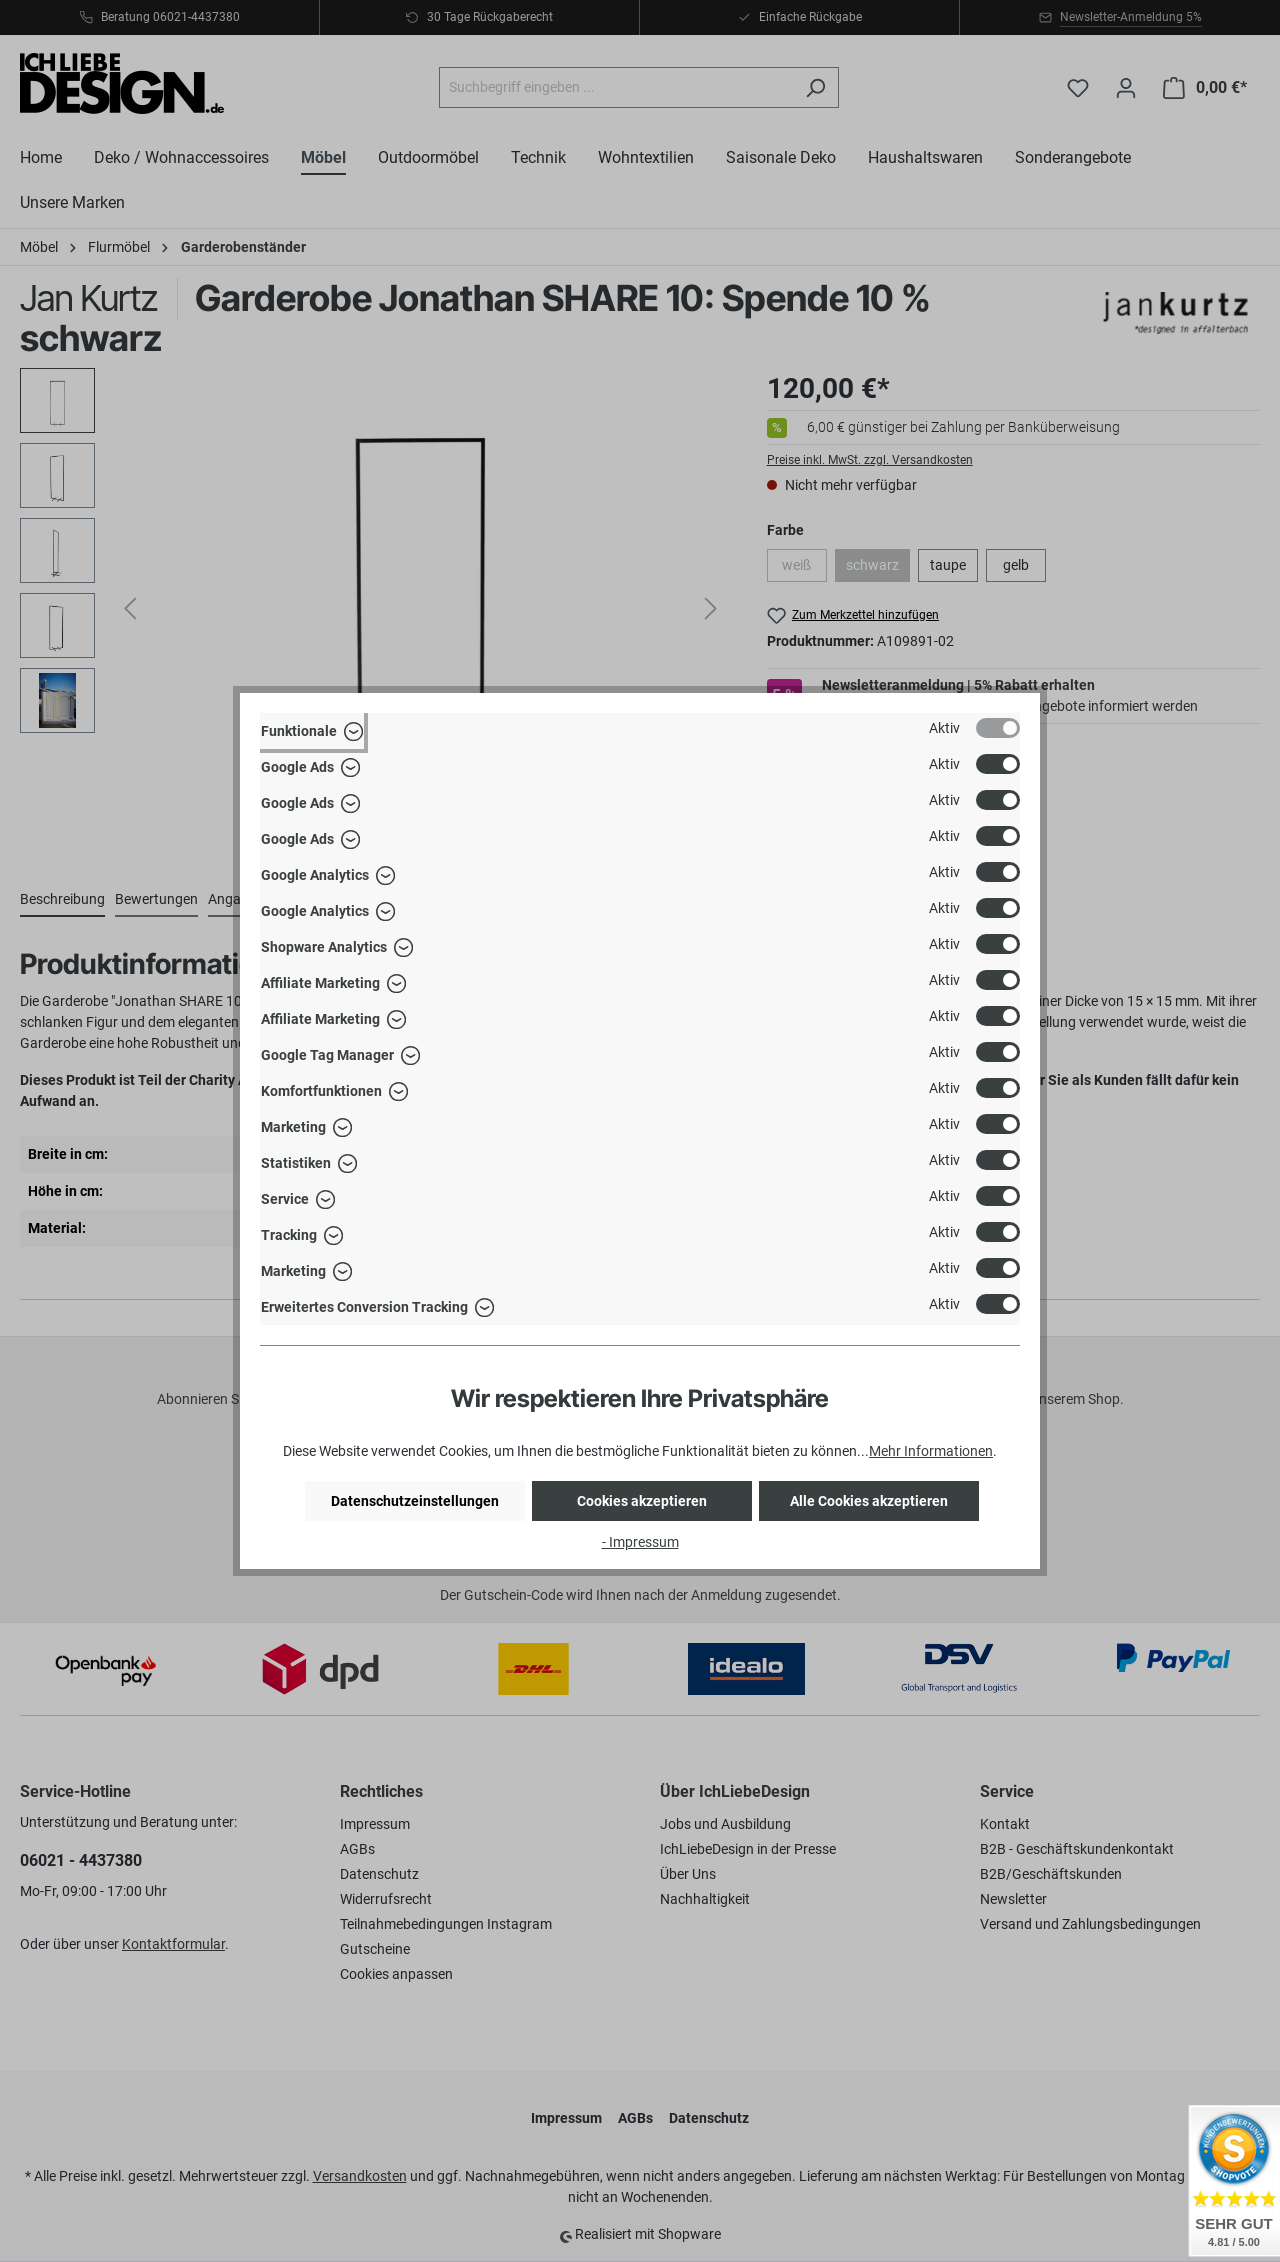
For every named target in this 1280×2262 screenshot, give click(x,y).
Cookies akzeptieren (642, 1501)
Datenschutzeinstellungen (415, 1501)
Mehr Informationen (931, 1451)
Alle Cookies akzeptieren (869, 1501)
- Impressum (640, 1542)
